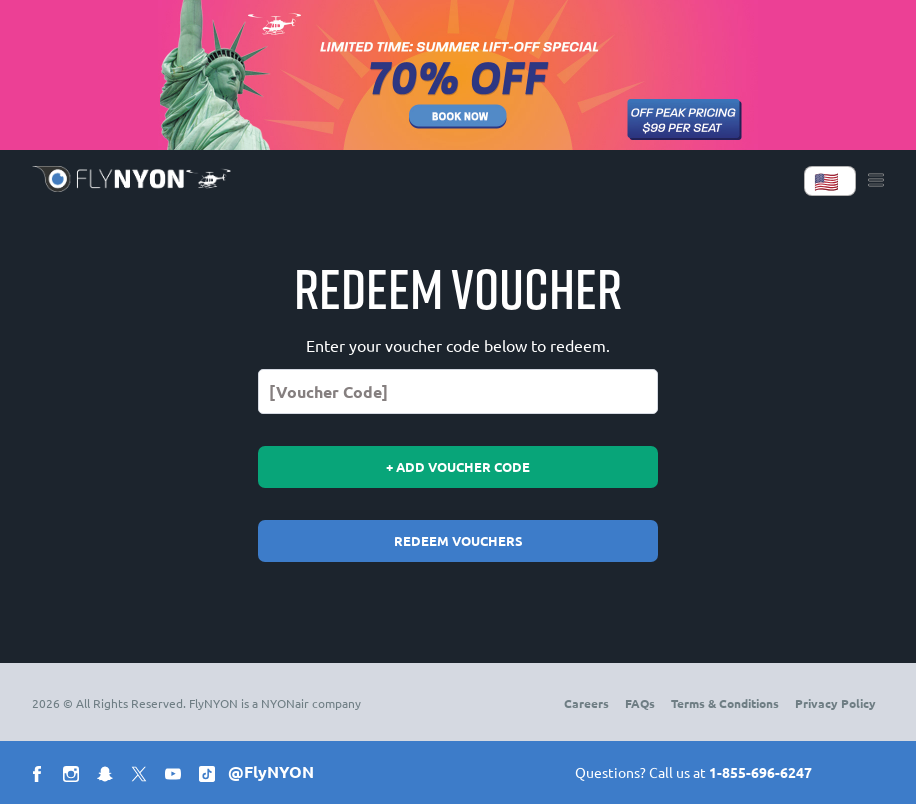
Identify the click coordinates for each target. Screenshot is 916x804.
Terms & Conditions (725, 703)
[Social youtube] (177, 776)
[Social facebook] (41, 776)
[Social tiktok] (211, 776)
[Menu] (876, 181)
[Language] (830, 181)
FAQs (640, 703)
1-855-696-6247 (760, 772)
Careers (586, 703)
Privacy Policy (835, 703)
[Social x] (143, 776)
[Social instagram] (75, 776)
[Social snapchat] (109, 776)
